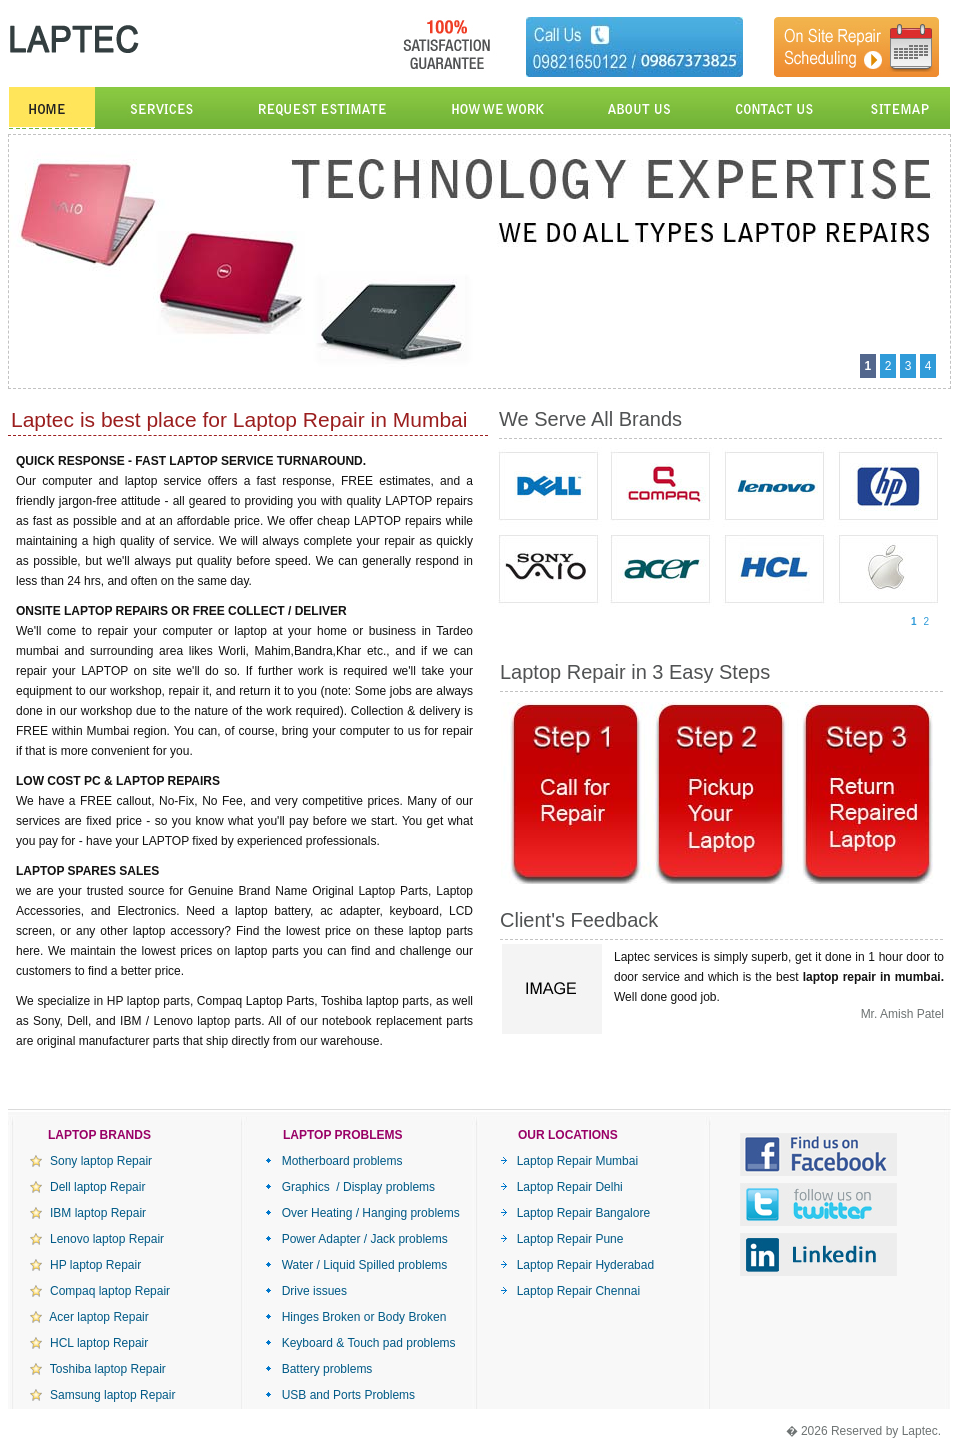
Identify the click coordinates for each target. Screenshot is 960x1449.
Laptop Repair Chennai (570, 1291)
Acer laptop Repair (89, 1317)
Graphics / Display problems (350, 1187)
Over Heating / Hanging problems (362, 1213)
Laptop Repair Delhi (561, 1187)
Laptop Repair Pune (561, 1239)
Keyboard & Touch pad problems (360, 1343)
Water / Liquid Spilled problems (356, 1265)
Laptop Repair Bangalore (575, 1213)
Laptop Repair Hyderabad (577, 1265)
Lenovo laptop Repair (97, 1239)
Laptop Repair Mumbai (569, 1161)
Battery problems (318, 1369)
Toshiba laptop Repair (98, 1369)
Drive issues (306, 1291)
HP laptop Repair (85, 1265)
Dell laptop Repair (87, 1187)
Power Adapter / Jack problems (356, 1239)
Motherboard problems (333, 1161)
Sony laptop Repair (91, 1161)
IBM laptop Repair (88, 1213)
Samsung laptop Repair (102, 1395)
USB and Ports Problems (340, 1395)
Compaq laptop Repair (100, 1291)
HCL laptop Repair (89, 1343)
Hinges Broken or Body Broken (355, 1317)
